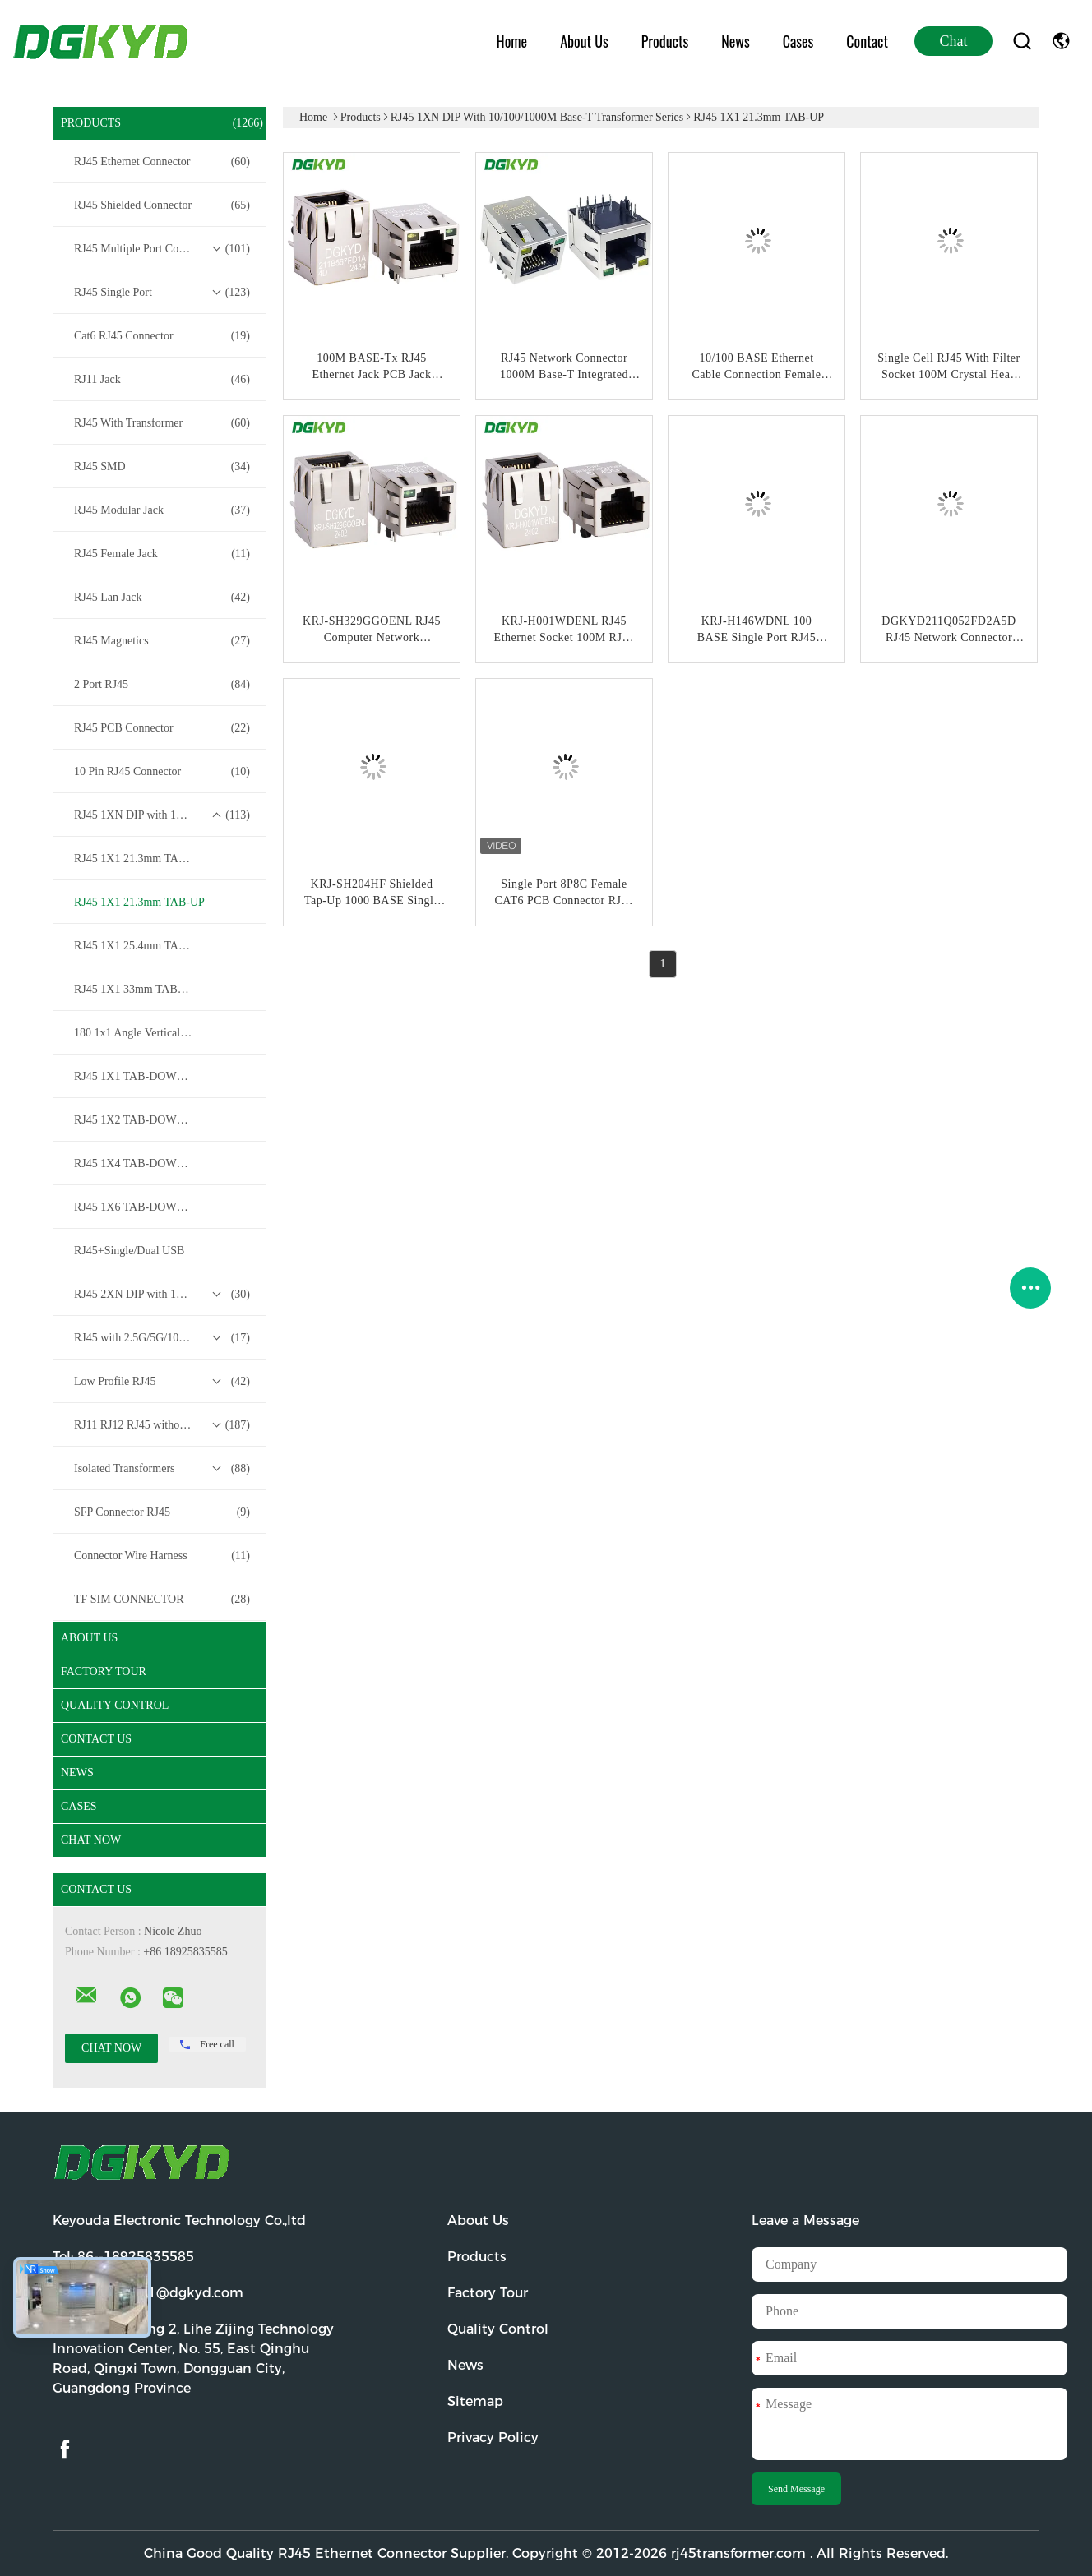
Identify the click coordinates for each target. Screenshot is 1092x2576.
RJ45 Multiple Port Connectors (162, 249)
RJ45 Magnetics (162, 641)
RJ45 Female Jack (162, 554)
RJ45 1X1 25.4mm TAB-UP (139, 945)
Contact (867, 41)
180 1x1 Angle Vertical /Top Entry (153, 1033)
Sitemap (475, 2401)
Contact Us (96, 1739)
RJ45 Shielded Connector (162, 205)
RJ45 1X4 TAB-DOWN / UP (141, 1163)
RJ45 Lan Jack (162, 597)
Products (664, 41)
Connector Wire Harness (162, 1556)
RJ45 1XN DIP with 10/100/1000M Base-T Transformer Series (163, 815)
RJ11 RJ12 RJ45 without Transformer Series (163, 1425)
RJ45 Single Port (162, 292)
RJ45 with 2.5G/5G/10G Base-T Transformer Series (163, 1338)
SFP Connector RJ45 (162, 1512)
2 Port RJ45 (162, 684)
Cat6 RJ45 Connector (162, 336)
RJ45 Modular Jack (162, 510)
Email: (148, 2293)
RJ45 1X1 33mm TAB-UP (135, 989)
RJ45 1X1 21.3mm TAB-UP (139, 902)
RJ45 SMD (162, 467)
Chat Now (91, 1840)
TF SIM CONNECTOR (162, 1599)
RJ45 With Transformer (162, 423)
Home (512, 41)
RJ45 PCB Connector (162, 728)
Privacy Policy (493, 2437)
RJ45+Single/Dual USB (129, 1250)
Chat (954, 41)
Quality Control (115, 1705)
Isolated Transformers (162, 1469)
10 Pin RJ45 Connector (162, 772)
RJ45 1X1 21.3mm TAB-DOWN (150, 858)
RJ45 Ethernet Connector (162, 162)
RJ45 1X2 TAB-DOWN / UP (141, 1120)
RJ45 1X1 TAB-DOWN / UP (141, 1076)
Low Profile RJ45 (162, 1381)
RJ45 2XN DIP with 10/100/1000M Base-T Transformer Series (163, 1294)
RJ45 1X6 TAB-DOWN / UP (141, 1207)
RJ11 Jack (162, 380)
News (735, 41)
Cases (798, 41)
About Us (584, 41)
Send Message (796, 2489)
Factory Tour (103, 1671)
